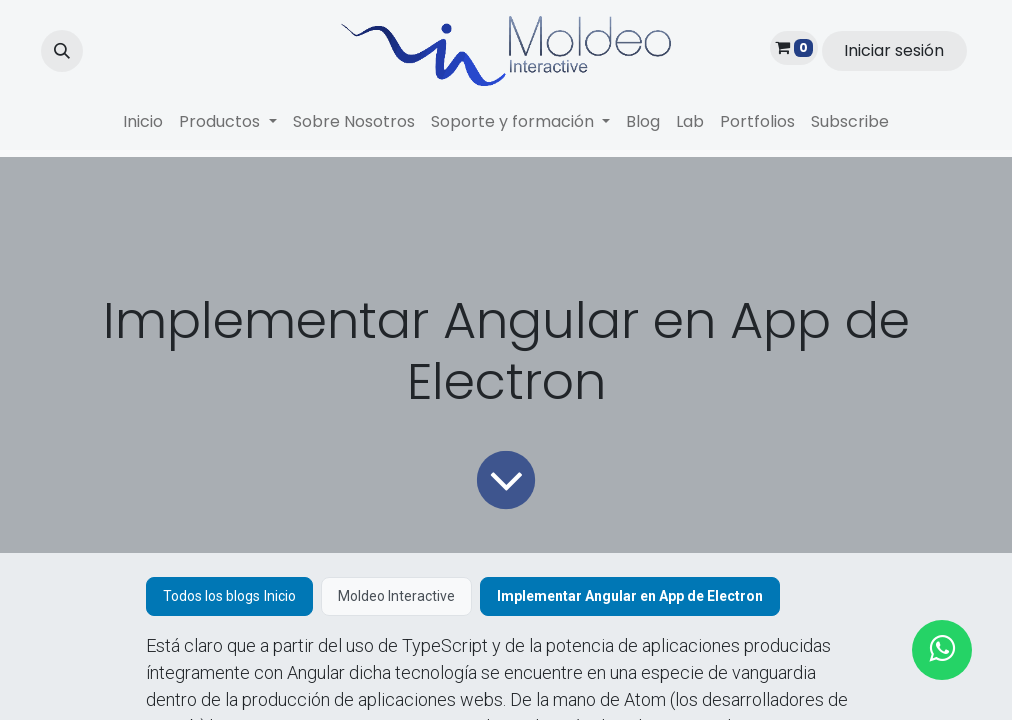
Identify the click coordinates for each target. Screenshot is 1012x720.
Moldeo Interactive (396, 596)
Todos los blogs (211, 596)
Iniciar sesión (894, 50)
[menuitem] (143, 122)
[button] (62, 51)
